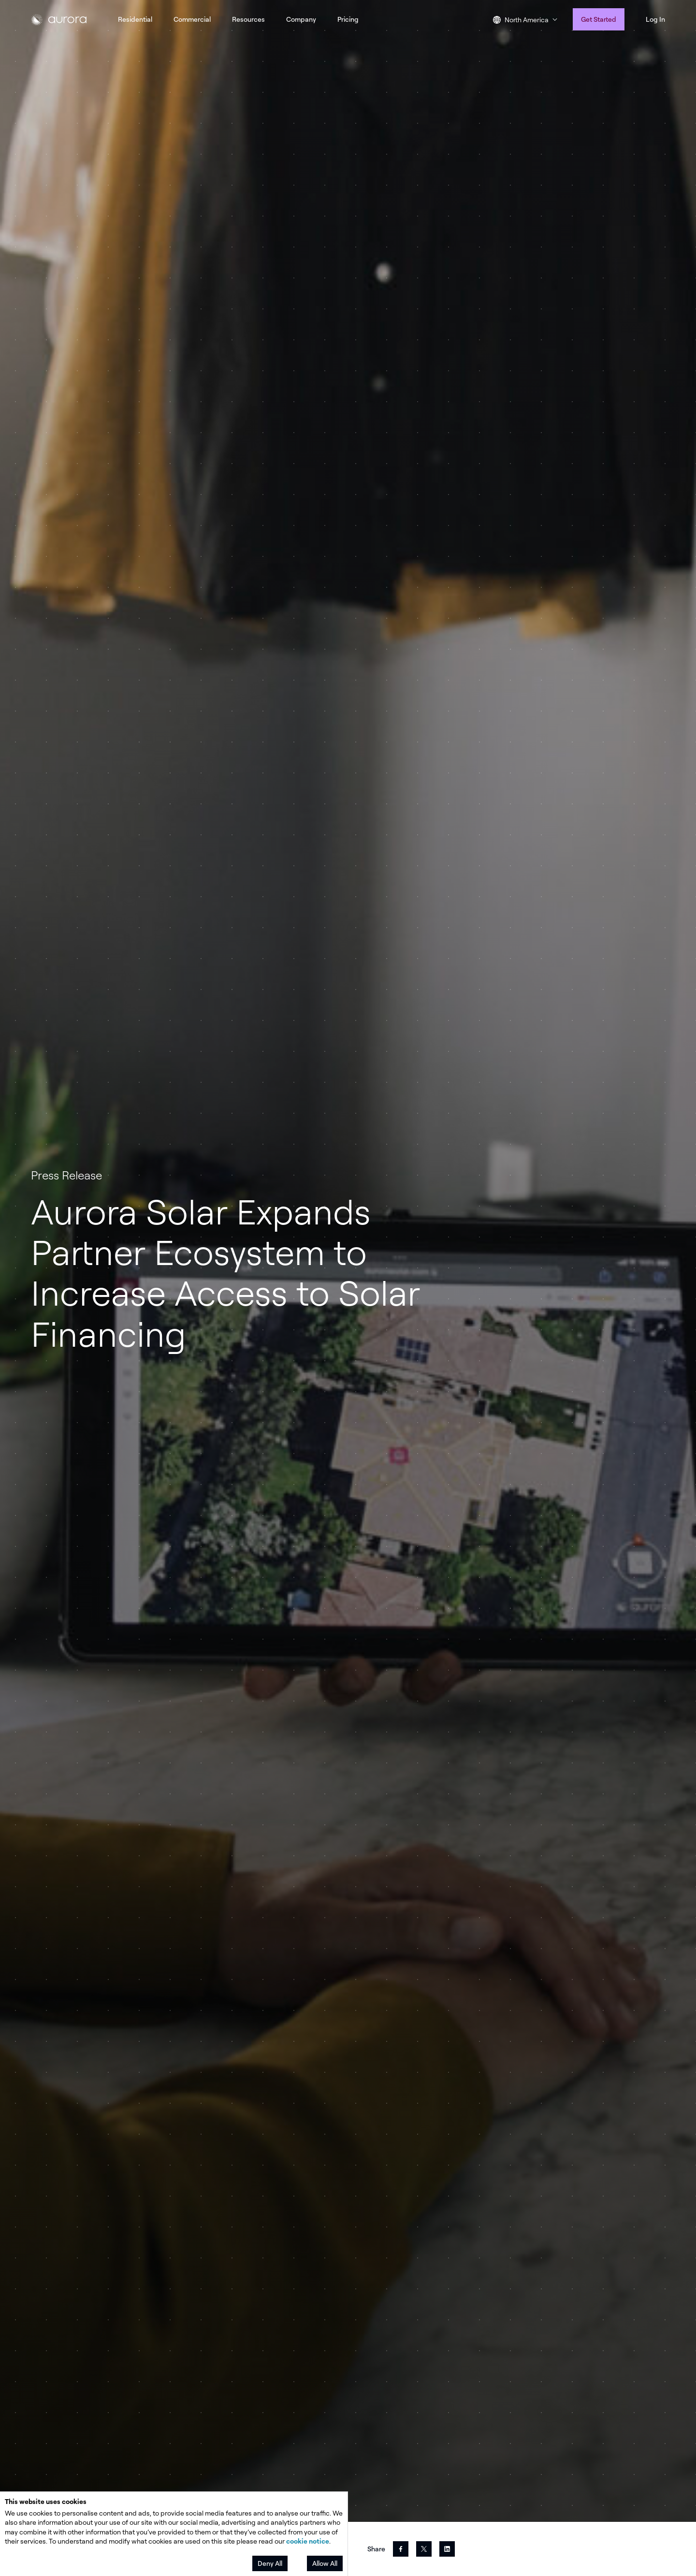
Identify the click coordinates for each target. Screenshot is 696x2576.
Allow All (324, 2563)
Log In (655, 19)
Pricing (348, 19)
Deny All (270, 2563)
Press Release (66, 1175)
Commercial (192, 19)
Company (301, 19)
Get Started (598, 19)
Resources (248, 19)
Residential (135, 19)
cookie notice (307, 2541)
